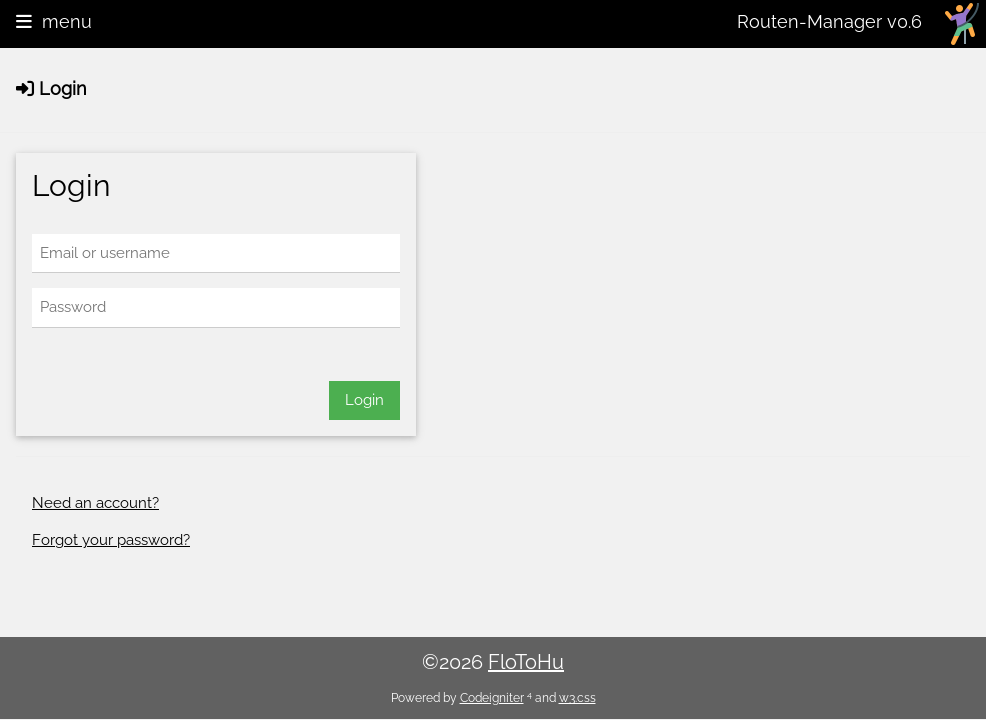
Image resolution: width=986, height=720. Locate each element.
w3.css (577, 698)
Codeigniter (492, 698)
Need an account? (95, 503)
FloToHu (526, 662)
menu (54, 21)
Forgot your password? (111, 540)
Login (364, 400)
